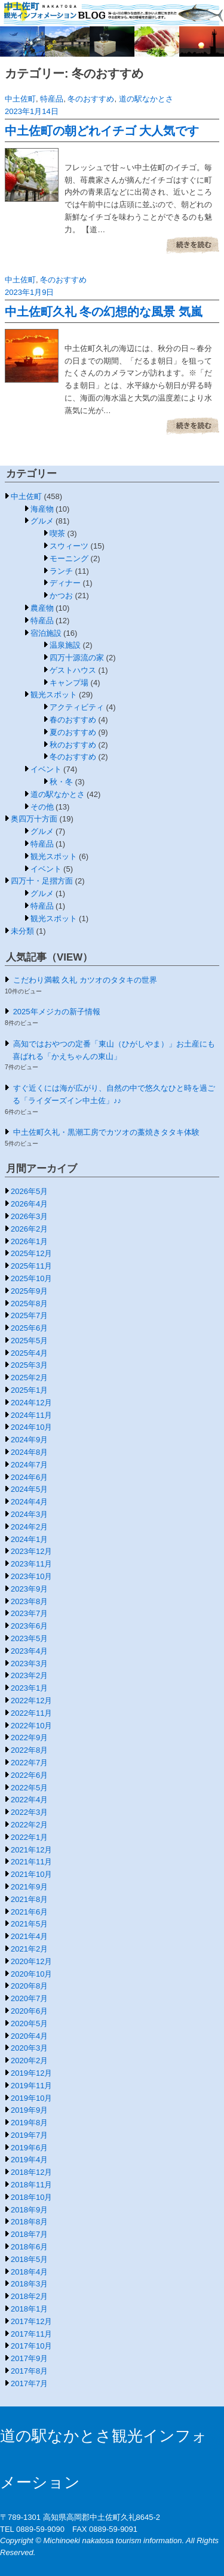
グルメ (42, 520)
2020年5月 (29, 2023)
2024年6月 (29, 1477)
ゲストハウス (73, 670)
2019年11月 (31, 2085)
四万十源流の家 (77, 657)
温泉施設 (65, 645)
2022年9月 (29, 1737)
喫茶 (57, 533)
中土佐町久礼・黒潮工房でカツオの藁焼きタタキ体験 (106, 1132)
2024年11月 (31, 1415)
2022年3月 (29, 1812)
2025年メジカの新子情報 (56, 1011)
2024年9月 (29, 1439)
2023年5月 (29, 1638)
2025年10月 (31, 1278)
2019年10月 (31, 2098)
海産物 (42, 508)
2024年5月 (29, 1489)
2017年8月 (29, 2370)
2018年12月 (31, 2172)
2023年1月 (29, 1688)
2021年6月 (29, 1911)
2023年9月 (29, 1588)
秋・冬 (61, 781)
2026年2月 (29, 1228)
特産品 (51, 98)
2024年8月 (29, 1452)
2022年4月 (29, 1799)
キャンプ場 (69, 682)
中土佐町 (20, 98)
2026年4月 (29, 1203)
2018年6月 (29, 2246)
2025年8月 (29, 1303)
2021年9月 (29, 1886)
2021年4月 (29, 1936)
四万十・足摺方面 (42, 880)
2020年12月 (31, 1961)
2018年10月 (31, 2197)
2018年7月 (29, 2234)
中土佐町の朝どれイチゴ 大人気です (102, 130)
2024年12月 (31, 1402)
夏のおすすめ (73, 732)
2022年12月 (31, 1700)
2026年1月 (29, 1241)
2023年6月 (29, 1625)
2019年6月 (29, 2147)
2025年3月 (29, 1365)
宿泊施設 (46, 633)
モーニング (69, 558)
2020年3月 (29, 2047)
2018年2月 (29, 2296)
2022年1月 (29, 1837)
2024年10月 (31, 1427)
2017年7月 (29, 2383)
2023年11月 (31, 1563)
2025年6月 (29, 1328)
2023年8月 (29, 1601)
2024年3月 (29, 1514)
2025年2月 (29, 1377)
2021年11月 (31, 1861)
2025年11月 (31, 1265)
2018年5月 (29, 2259)
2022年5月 (29, 1787)
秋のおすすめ (73, 744)
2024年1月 (29, 1539)
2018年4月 (29, 2271)
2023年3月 (29, 1663)
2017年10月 (31, 2345)
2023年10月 (31, 1576)
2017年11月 (31, 2333)
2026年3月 (29, 1216)
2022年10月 (31, 1725)
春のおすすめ (73, 719)
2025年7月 (29, 1315)
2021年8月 (29, 1899)
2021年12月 (31, 1849)
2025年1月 (29, 1390)
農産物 (42, 608)
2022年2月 (29, 1824)
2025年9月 (29, 1291)
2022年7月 (29, 1762)
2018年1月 (29, 2308)
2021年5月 (29, 1923)
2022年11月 (31, 1713)
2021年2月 (29, 1948)
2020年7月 (29, 1998)
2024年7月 (29, 1464)
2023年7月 (29, 1613)
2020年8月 (29, 1985)
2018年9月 (29, 2209)
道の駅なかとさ (146, 98)
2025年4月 (29, 1353)
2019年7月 (29, 2135)
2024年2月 (29, 1526)
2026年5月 (29, 1191)
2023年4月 (29, 1650)
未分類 (22, 931)
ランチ (61, 571)
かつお (61, 595)
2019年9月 (29, 2110)
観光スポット (53, 694)
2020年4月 (29, 2036)
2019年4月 (29, 2159)
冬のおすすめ (90, 98)
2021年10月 (31, 1874)
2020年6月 (29, 2010)
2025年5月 (29, 1340)
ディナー (65, 582)
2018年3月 (29, 2283)
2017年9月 (29, 2358)
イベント (46, 769)
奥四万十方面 (34, 818)
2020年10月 (31, 1973)
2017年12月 (31, 2321)
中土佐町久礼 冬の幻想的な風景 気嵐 (103, 311)
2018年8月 (29, 2221)
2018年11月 (31, 2184)
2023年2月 (29, 1675)
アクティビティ (77, 707)
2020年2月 (29, 2060)
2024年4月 (29, 1501)
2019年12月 (31, 2073)
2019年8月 (29, 2122)
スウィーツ (69, 545)
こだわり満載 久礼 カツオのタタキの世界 (85, 979)
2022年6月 (29, 1775)
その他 (42, 806)
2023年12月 (31, 1551)
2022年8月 (29, 1750)
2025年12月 (31, 1253)
